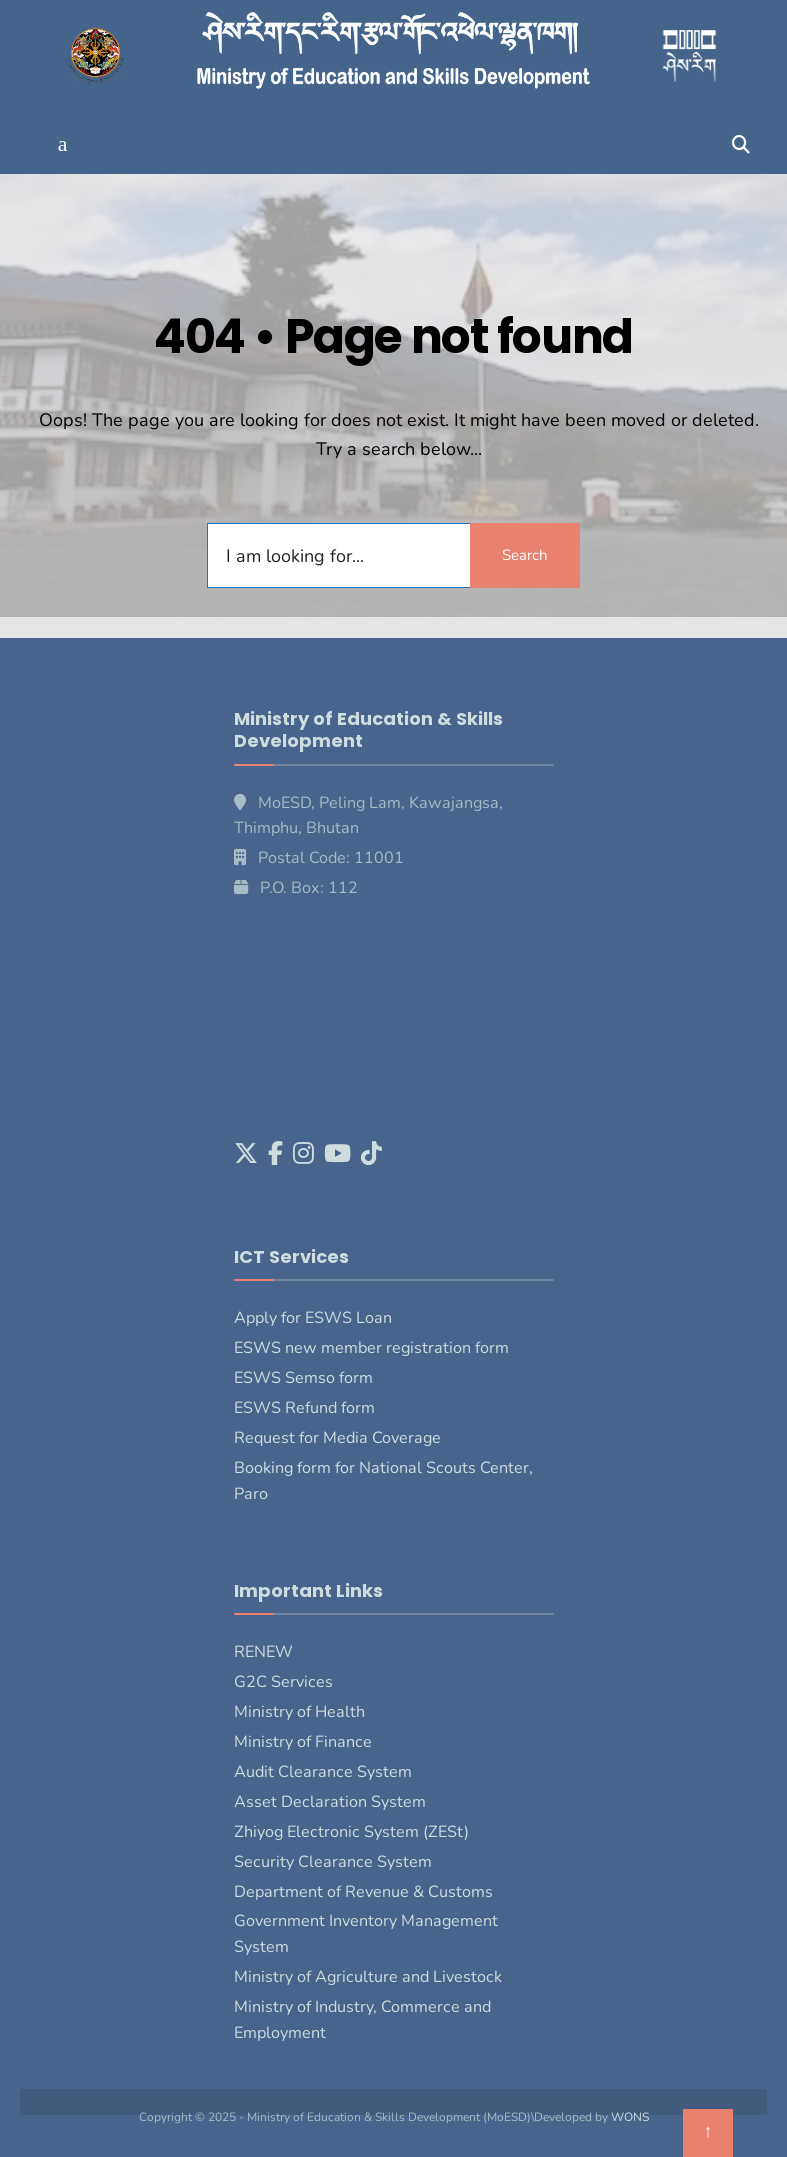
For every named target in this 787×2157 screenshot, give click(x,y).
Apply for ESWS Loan (313, 1318)
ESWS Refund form (304, 1408)
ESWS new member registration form (371, 1348)
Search (525, 555)
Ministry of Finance (303, 1742)
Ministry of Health (299, 1712)
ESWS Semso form (303, 1378)
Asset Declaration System (330, 1802)
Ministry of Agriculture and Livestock (368, 1977)
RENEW (263, 1652)
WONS (630, 2117)
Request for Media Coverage (337, 1438)
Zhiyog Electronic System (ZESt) (351, 1832)
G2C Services (283, 1682)
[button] (62, 144)
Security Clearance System (333, 1862)
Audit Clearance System (323, 1772)
